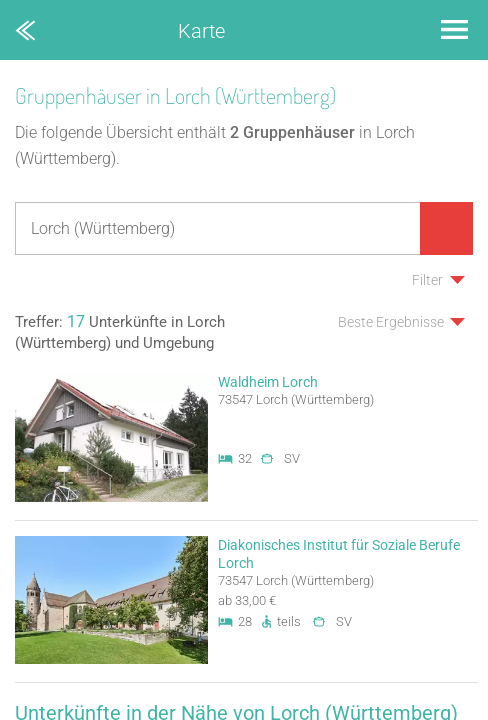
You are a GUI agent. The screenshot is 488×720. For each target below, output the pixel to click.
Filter (427, 280)
